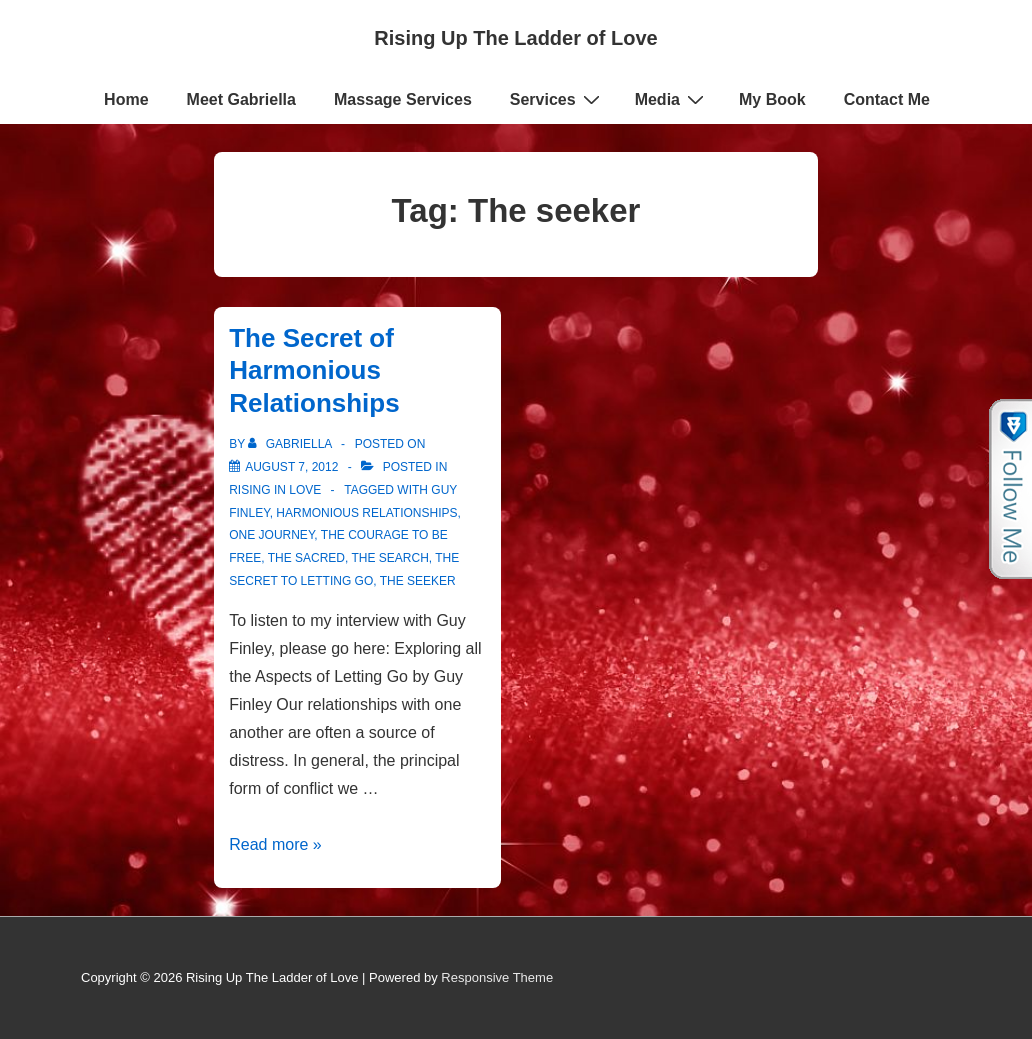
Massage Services (403, 99)
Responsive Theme (497, 977)
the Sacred (306, 558)
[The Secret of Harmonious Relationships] (291, 467)
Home (126, 99)
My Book (772, 99)
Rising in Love (275, 490)
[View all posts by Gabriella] (291, 444)
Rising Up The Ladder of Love (515, 38)
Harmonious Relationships (366, 513)
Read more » (275, 844)
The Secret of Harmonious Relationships (314, 370)
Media (672, 99)
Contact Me (887, 99)
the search (389, 558)
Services (557, 99)
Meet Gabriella (241, 99)
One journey (271, 535)
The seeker (418, 581)
